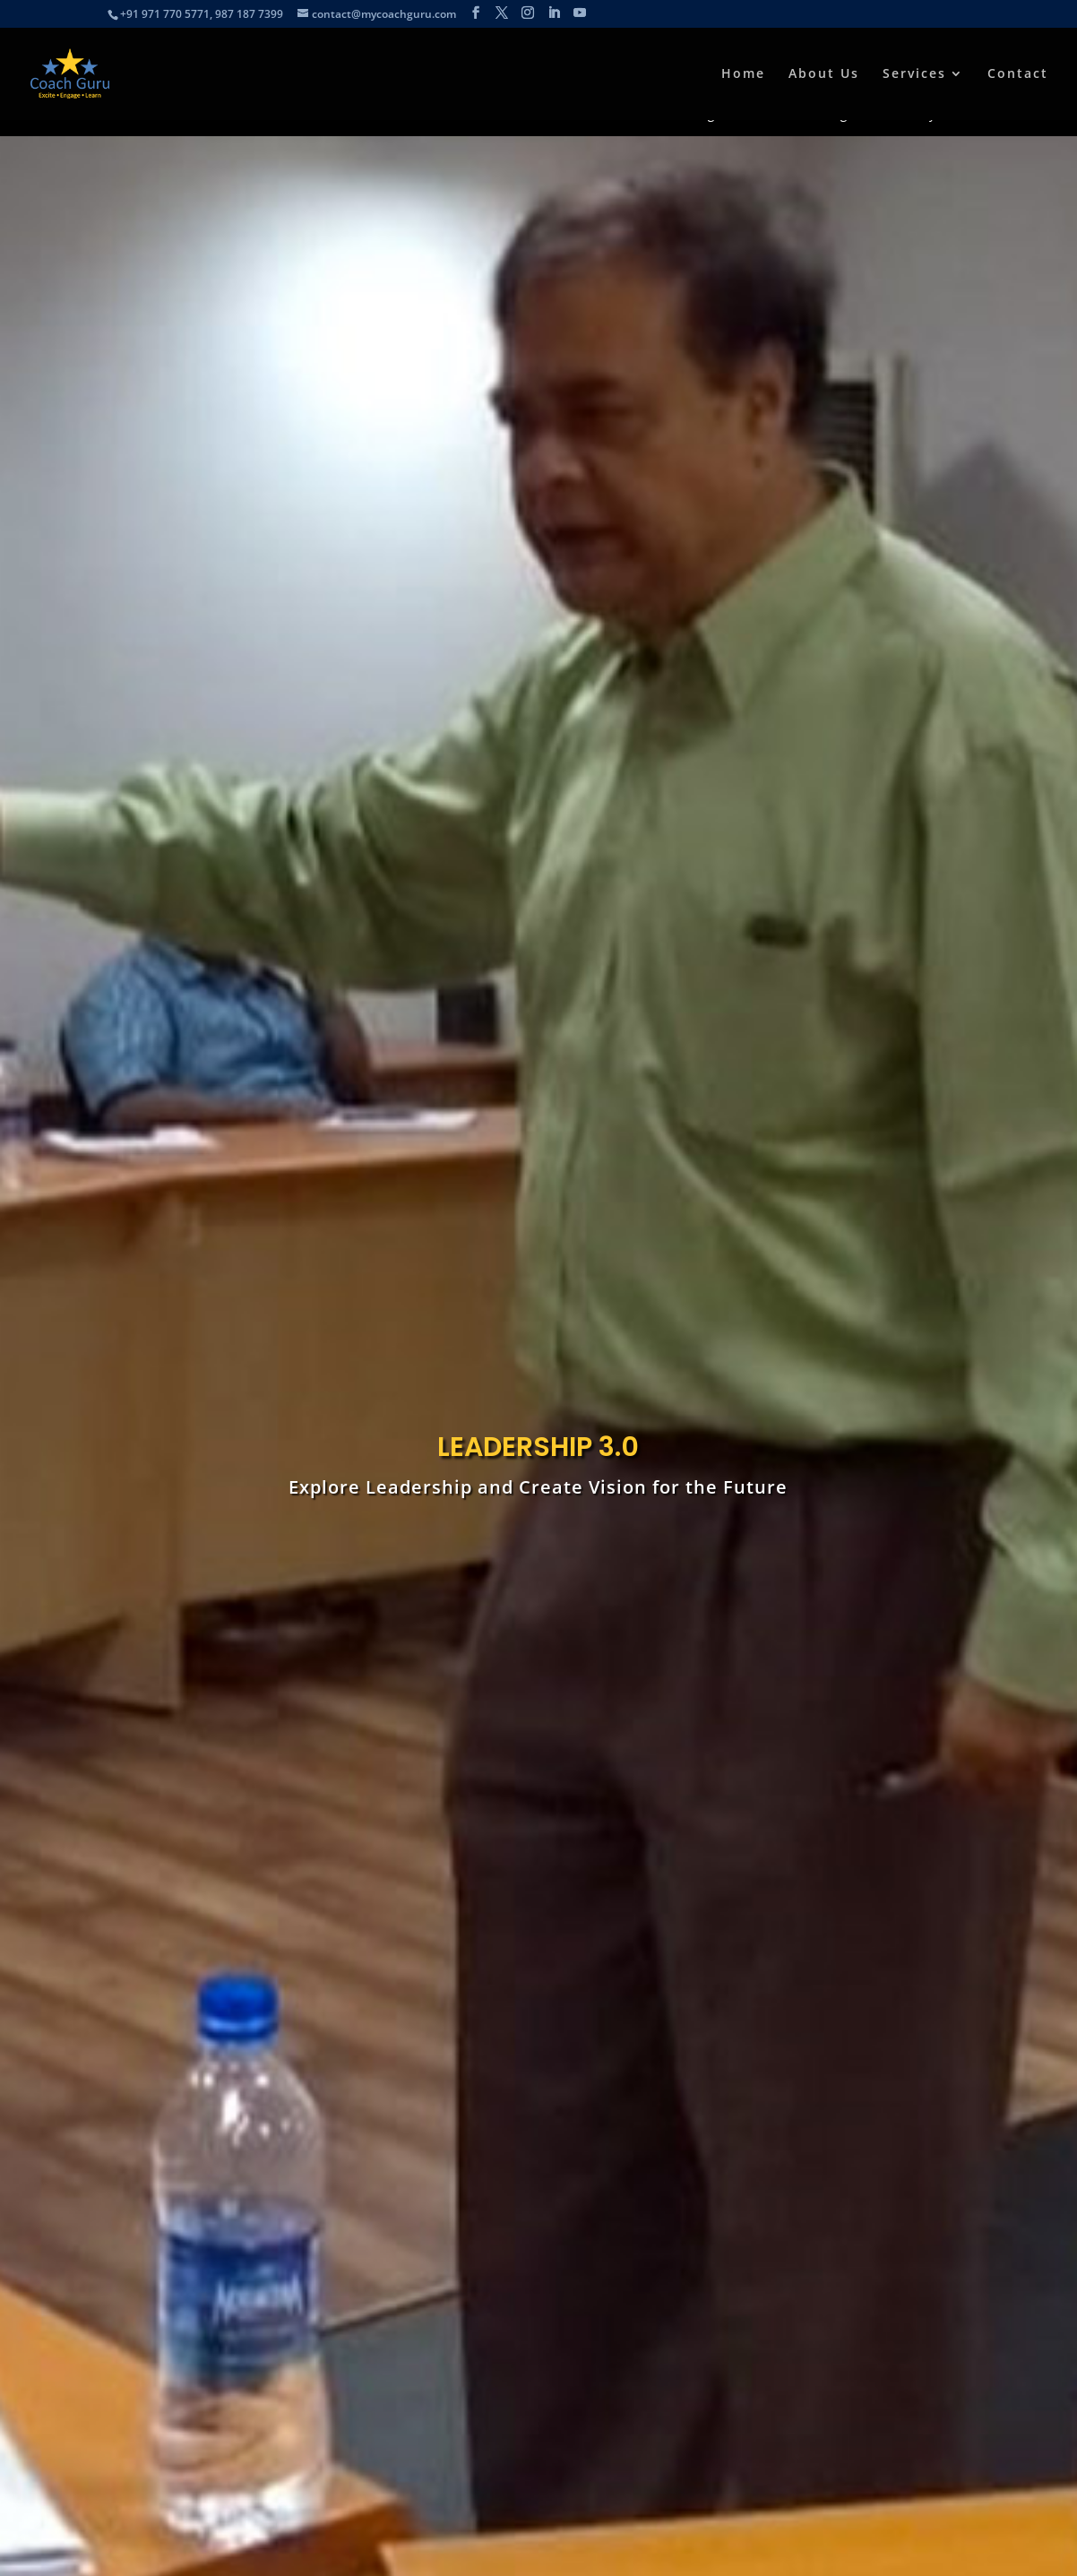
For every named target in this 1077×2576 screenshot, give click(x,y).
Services (914, 74)
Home (743, 74)
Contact (1017, 74)
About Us (823, 74)
